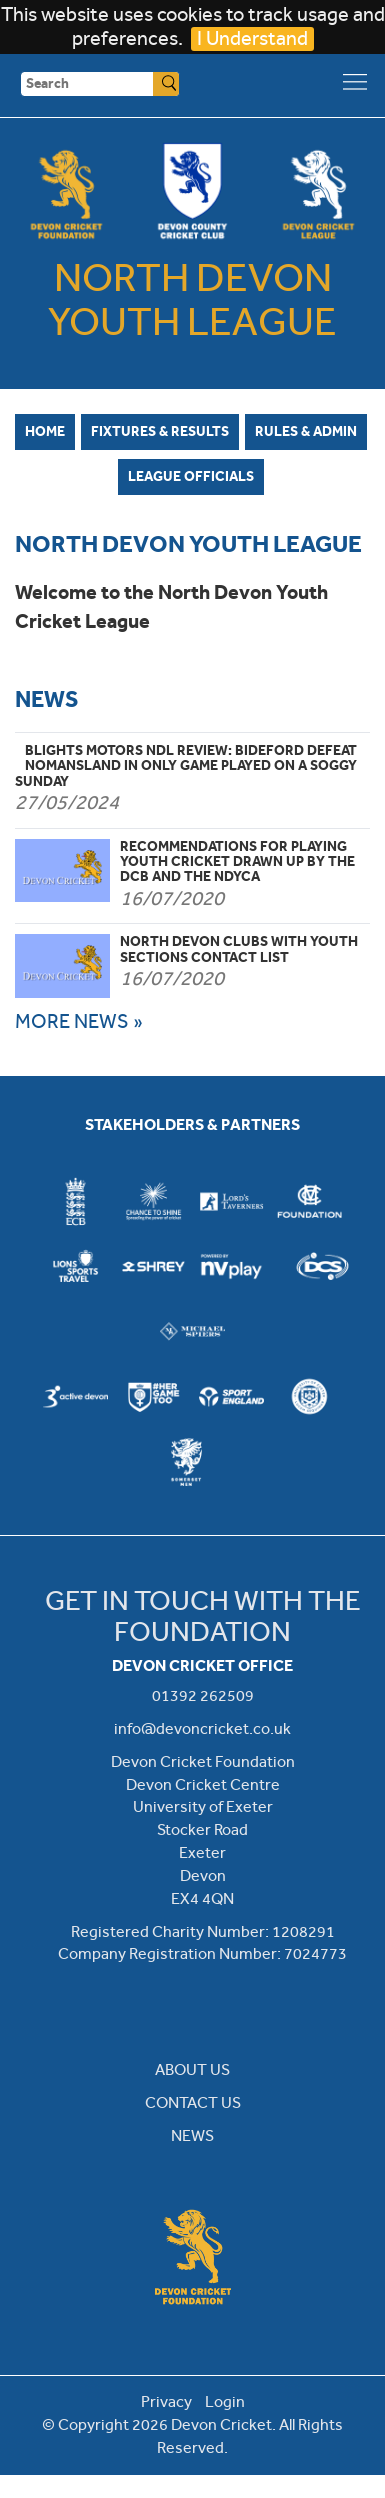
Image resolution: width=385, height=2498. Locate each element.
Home (45, 431)
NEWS (192, 2135)
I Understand (252, 38)
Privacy (166, 2401)
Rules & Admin (306, 431)
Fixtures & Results (160, 431)
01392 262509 (203, 1695)
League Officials (191, 476)
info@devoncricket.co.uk (202, 1728)
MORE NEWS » (79, 1021)
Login (225, 2401)
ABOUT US (192, 2069)
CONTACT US (193, 2102)
